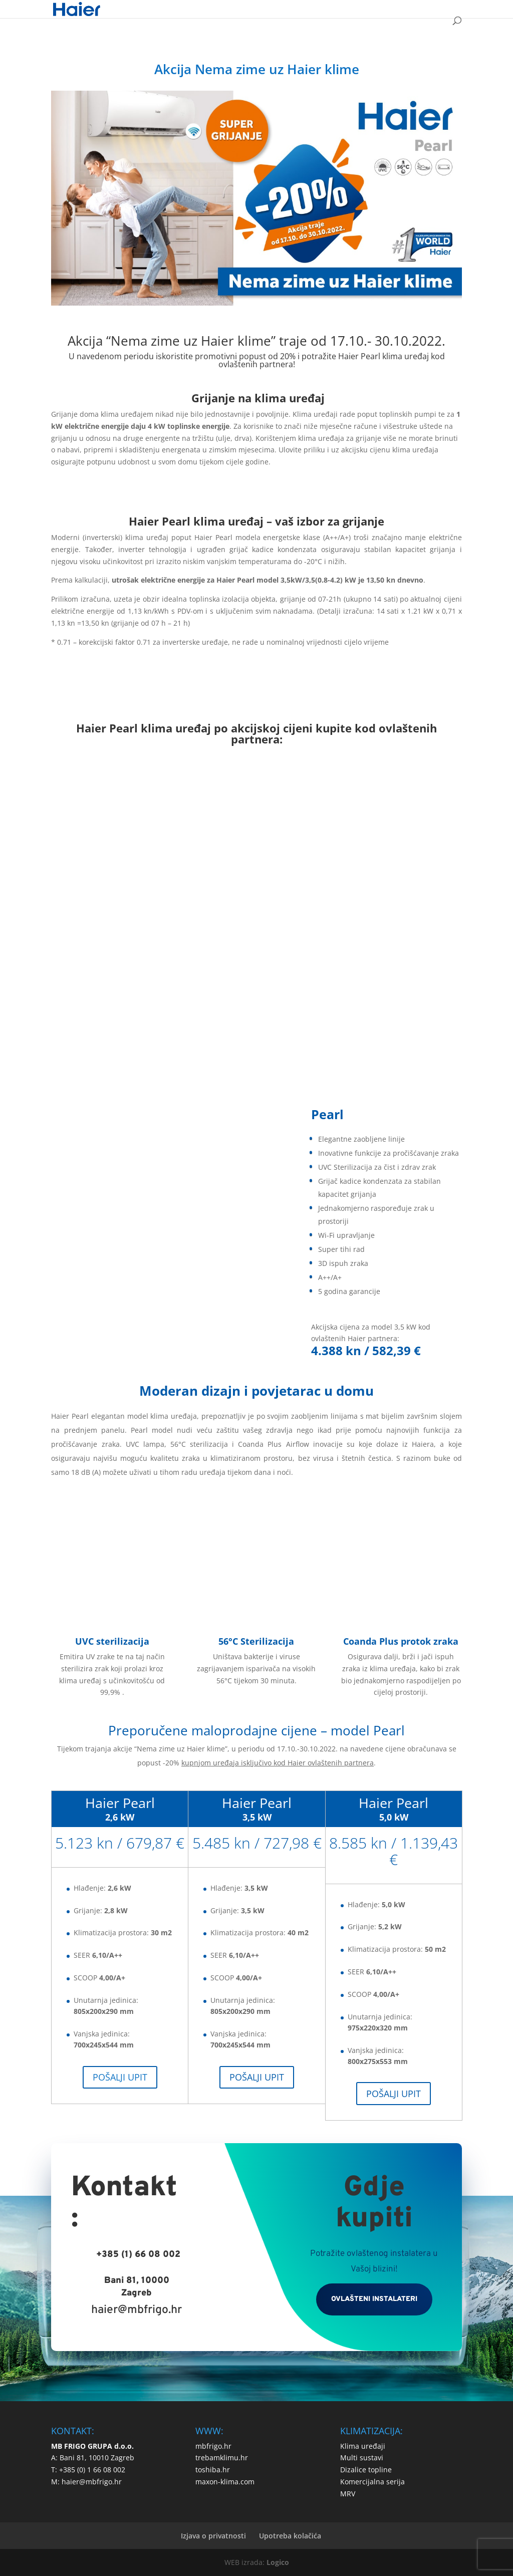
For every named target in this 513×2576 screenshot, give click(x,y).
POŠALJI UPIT (120, 2077)
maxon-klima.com (224, 2481)
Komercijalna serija (372, 2481)
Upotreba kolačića (290, 2535)
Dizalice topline (366, 2469)
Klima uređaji (362, 2446)
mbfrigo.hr (213, 2446)
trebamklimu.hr (221, 2457)
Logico (278, 2562)
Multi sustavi (361, 2457)
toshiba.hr (212, 2469)
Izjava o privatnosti (213, 2535)
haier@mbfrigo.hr (136, 2310)
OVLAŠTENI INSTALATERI (374, 2299)
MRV (347, 2493)
